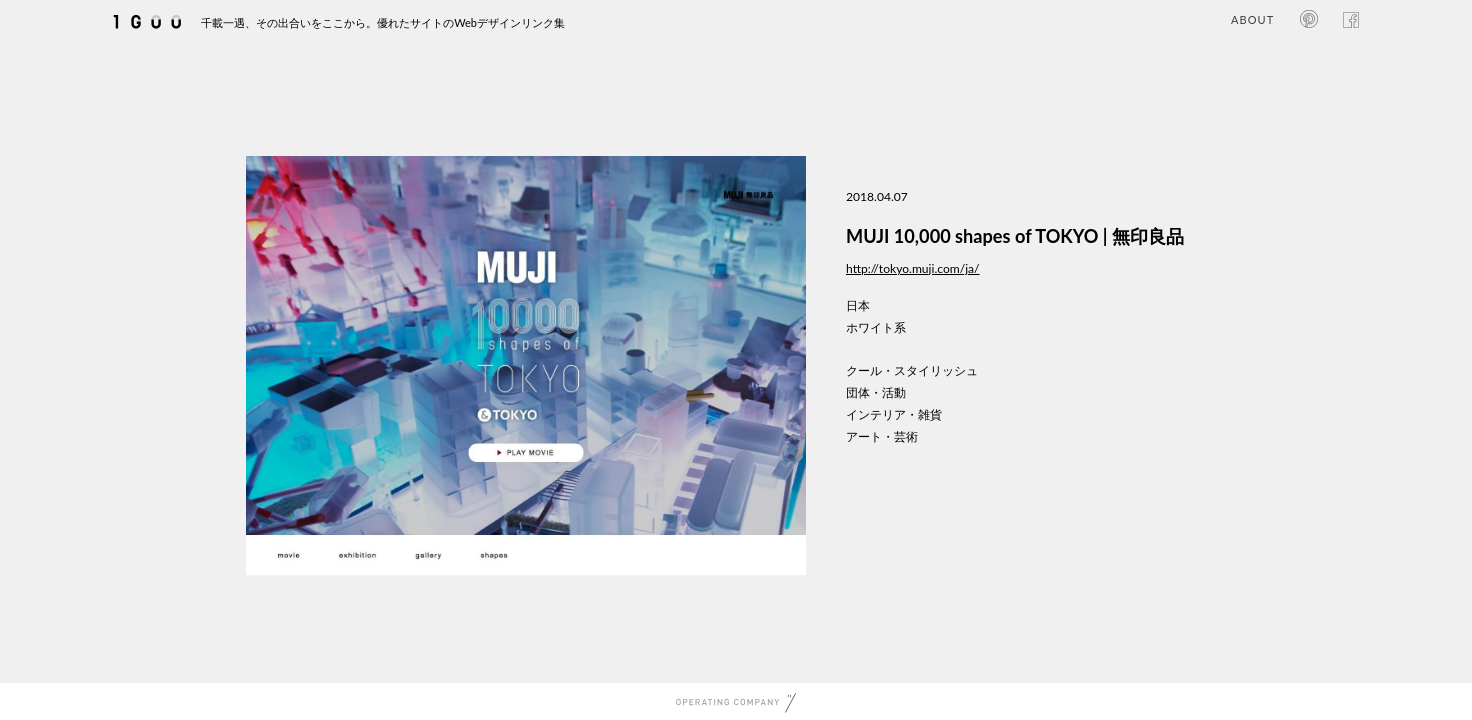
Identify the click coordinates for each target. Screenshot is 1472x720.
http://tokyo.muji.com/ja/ (913, 268)
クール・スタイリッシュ (912, 370)
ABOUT (1252, 19)
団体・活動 (876, 392)
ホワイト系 (876, 327)
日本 (858, 305)
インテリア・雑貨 (894, 414)
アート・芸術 (882, 436)
